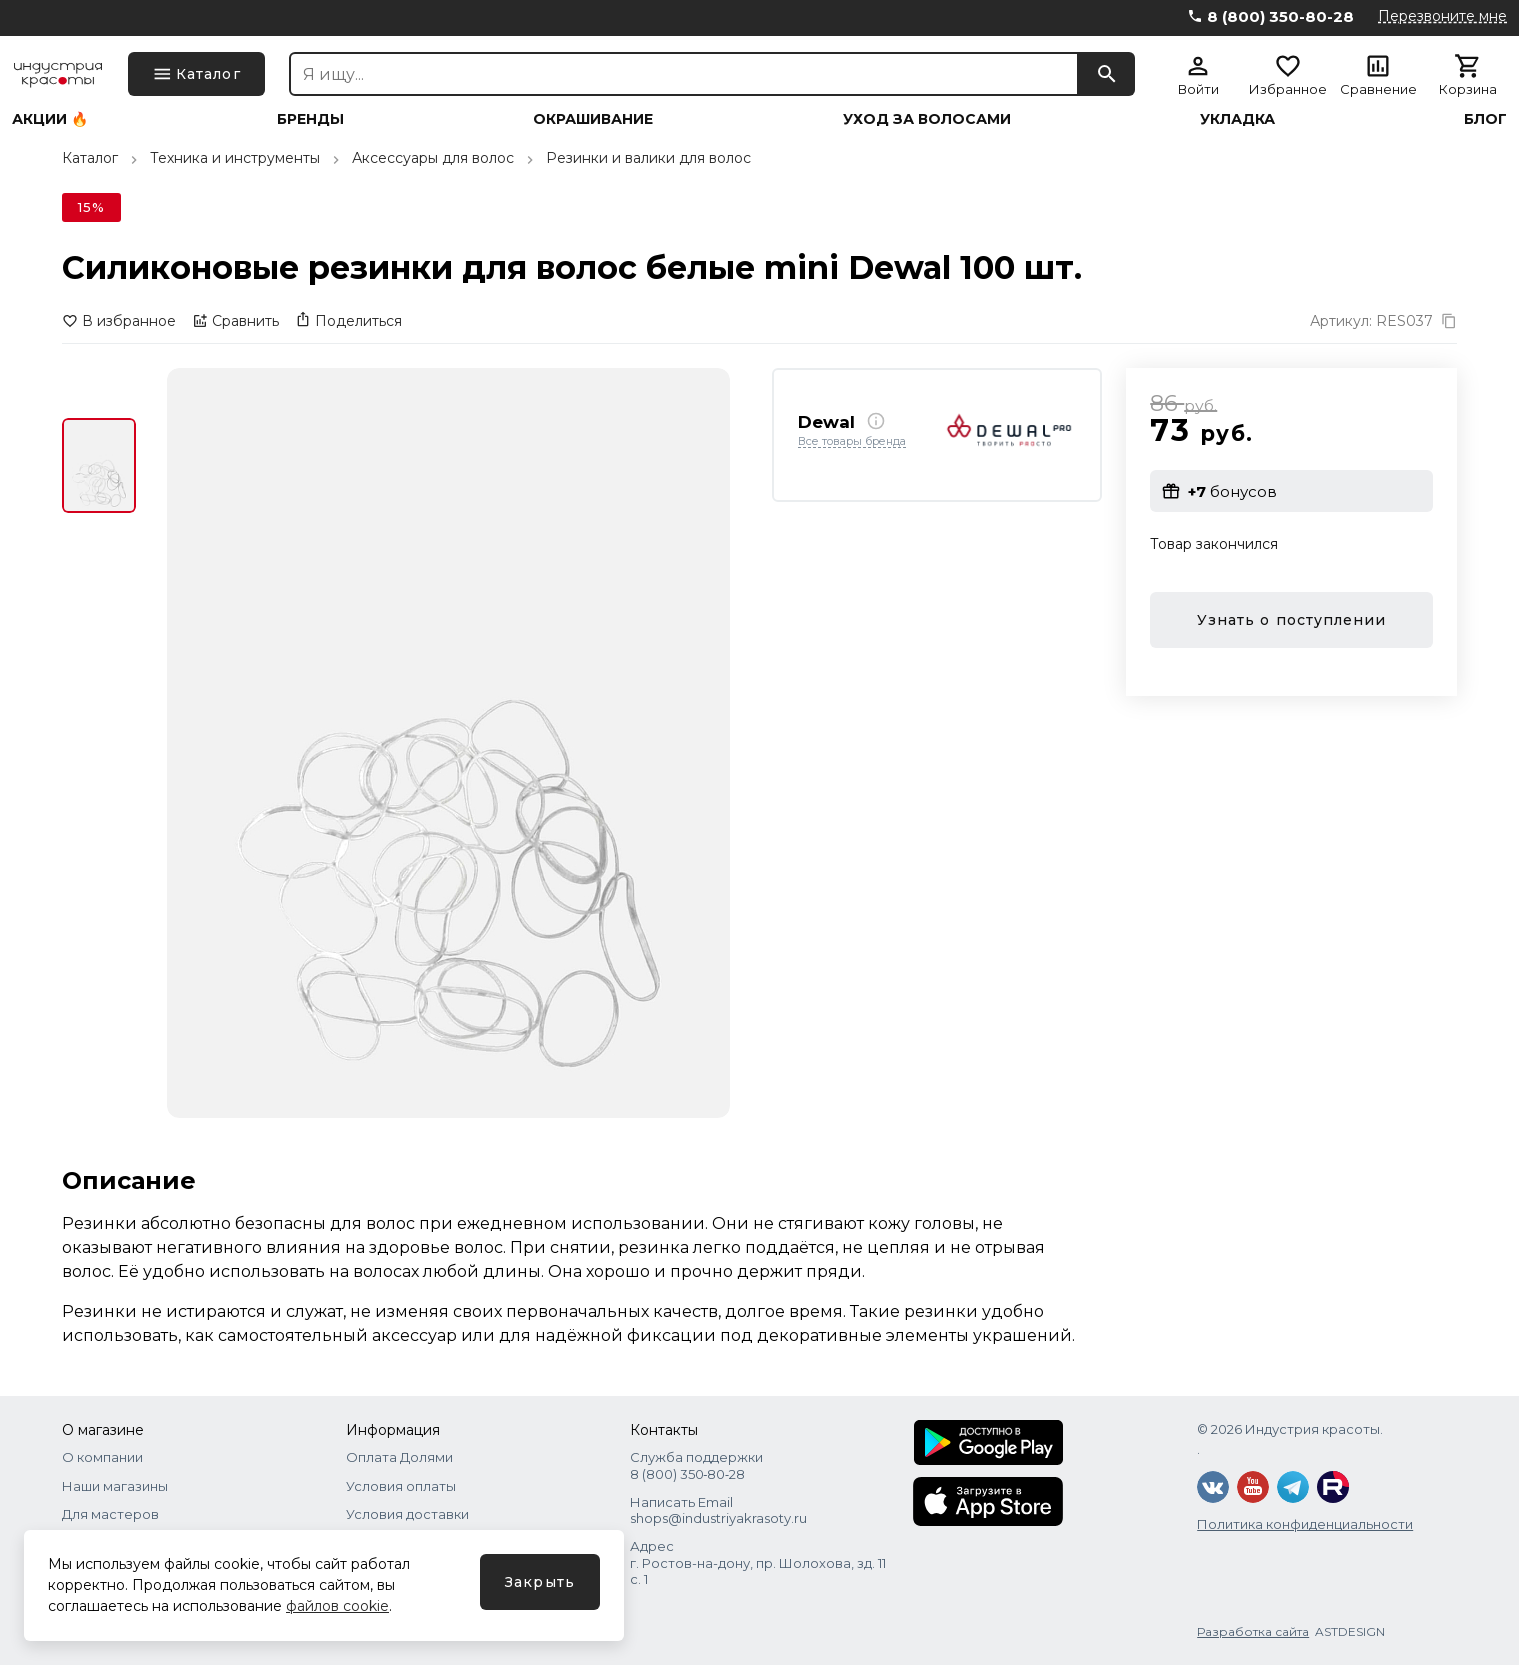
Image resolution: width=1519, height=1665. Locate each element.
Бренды (310, 119)
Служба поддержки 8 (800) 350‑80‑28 (696, 1465)
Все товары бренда (852, 442)
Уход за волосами (927, 119)
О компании (102, 1457)
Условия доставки (407, 1514)
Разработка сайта (1253, 1631)
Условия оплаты (401, 1486)
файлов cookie (337, 1606)
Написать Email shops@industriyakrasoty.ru (718, 1510)
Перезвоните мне (1442, 16)
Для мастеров (110, 1514)
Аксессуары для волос (433, 158)
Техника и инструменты (235, 158)
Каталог (90, 158)
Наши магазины (115, 1486)
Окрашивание (593, 119)
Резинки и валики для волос (648, 158)
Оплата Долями (399, 1457)
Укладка (1237, 119)
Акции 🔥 (50, 119)
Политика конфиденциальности (1305, 1524)
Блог (1485, 119)
